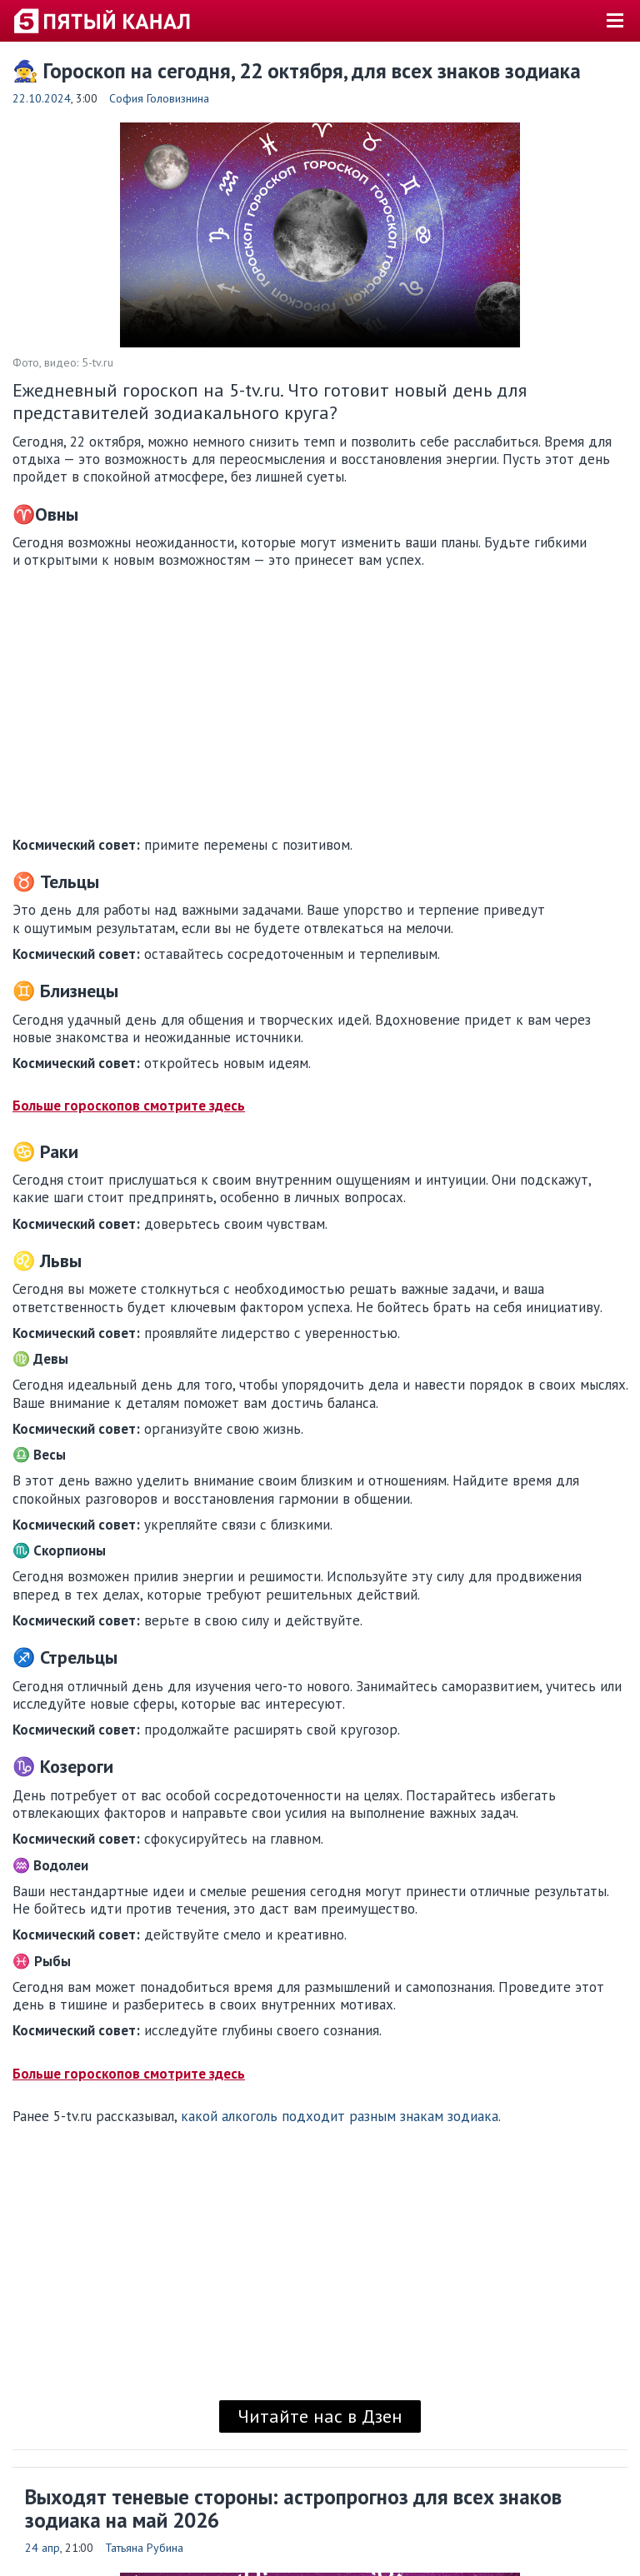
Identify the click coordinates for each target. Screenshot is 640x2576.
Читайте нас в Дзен (320, 2416)
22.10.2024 (41, 98)
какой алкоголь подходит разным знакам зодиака (339, 2116)
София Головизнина (159, 98)
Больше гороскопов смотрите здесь (128, 1105)
